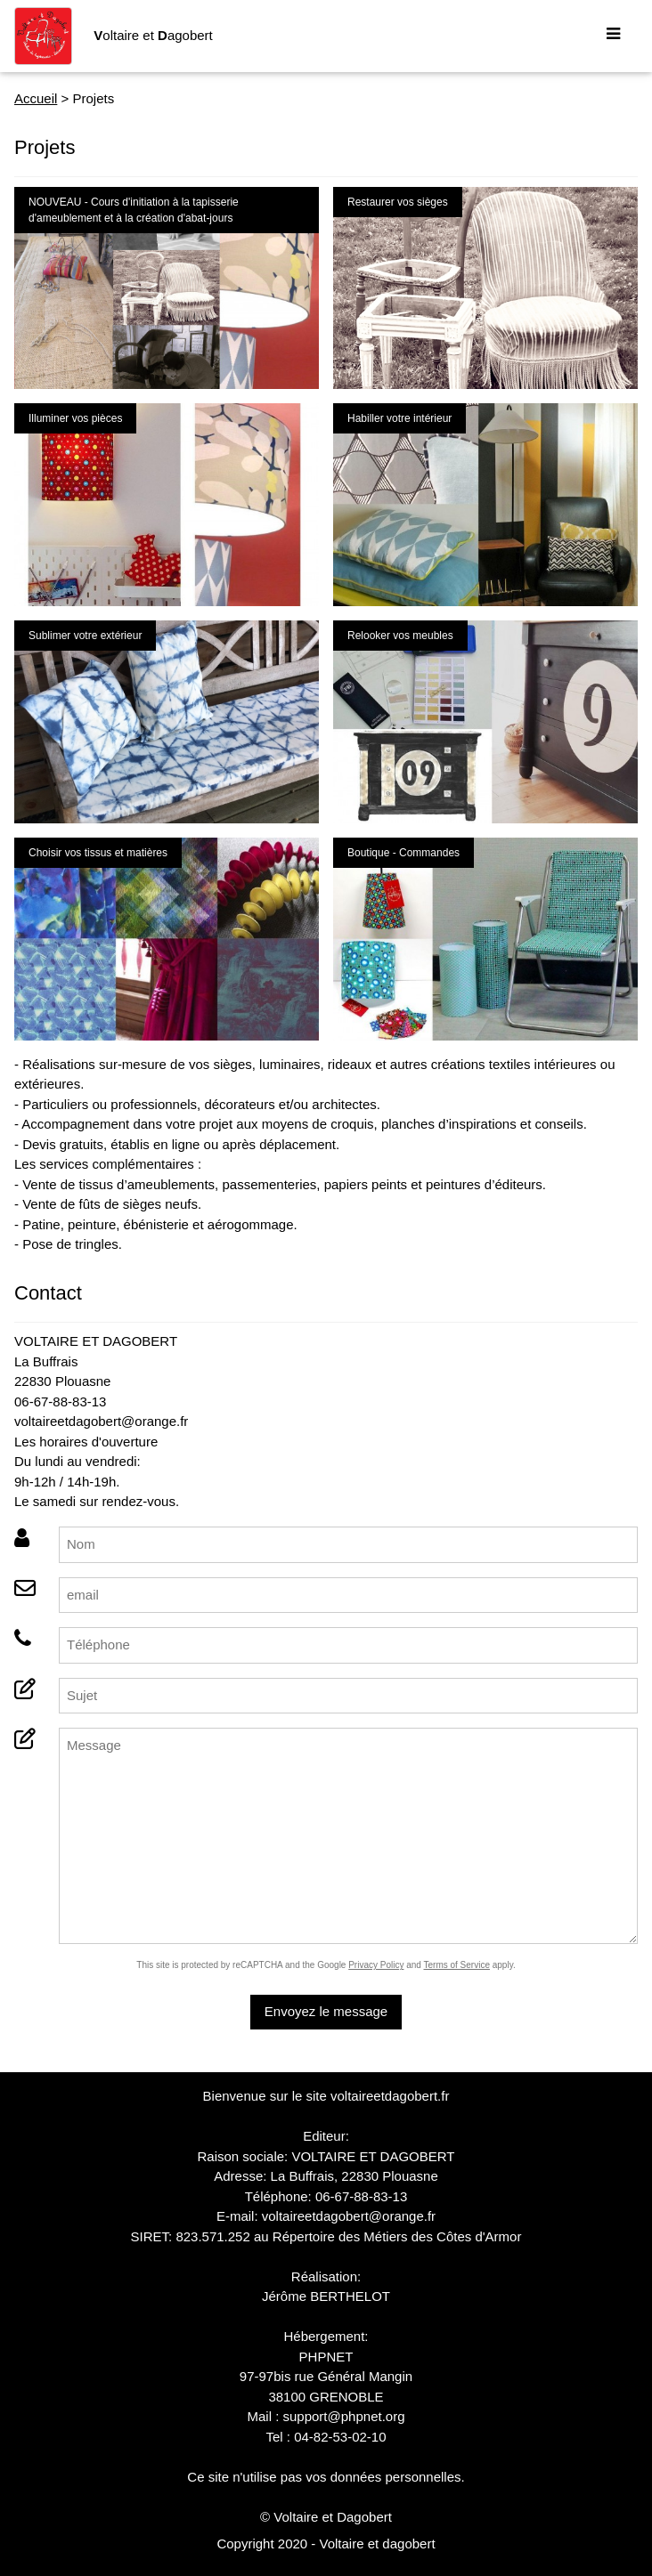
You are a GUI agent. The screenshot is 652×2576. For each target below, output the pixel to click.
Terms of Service (457, 1965)
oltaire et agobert (153, 35)
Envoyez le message (326, 2011)
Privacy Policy (375, 1965)
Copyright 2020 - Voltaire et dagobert (325, 2543)
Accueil (35, 98)
